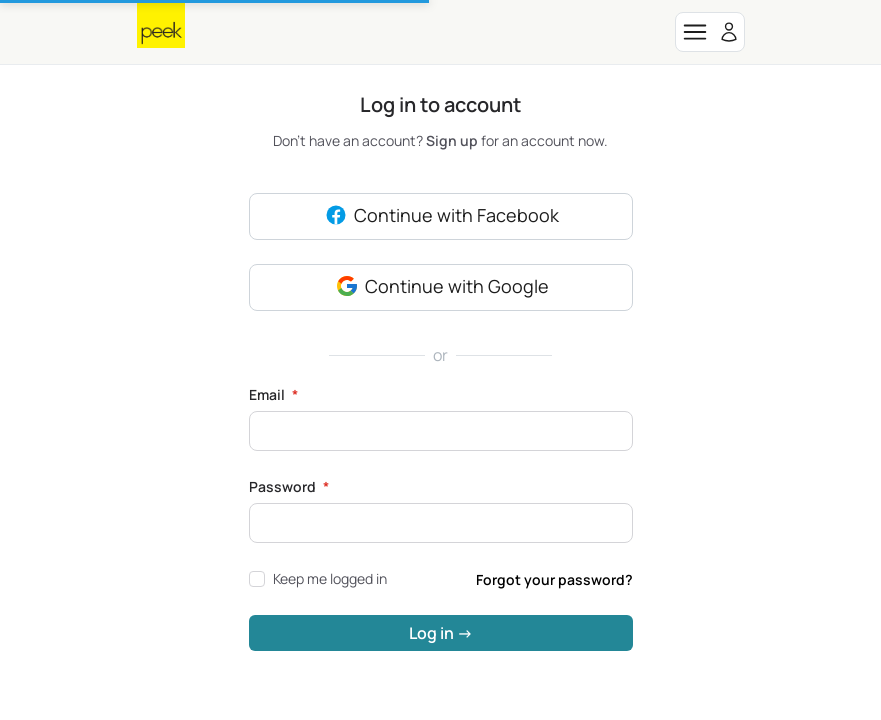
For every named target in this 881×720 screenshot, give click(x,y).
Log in (441, 633)
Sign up (453, 140)
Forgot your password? (554, 579)
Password (289, 486)
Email (273, 394)
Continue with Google (441, 288)
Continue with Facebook (440, 217)
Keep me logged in (318, 578)
